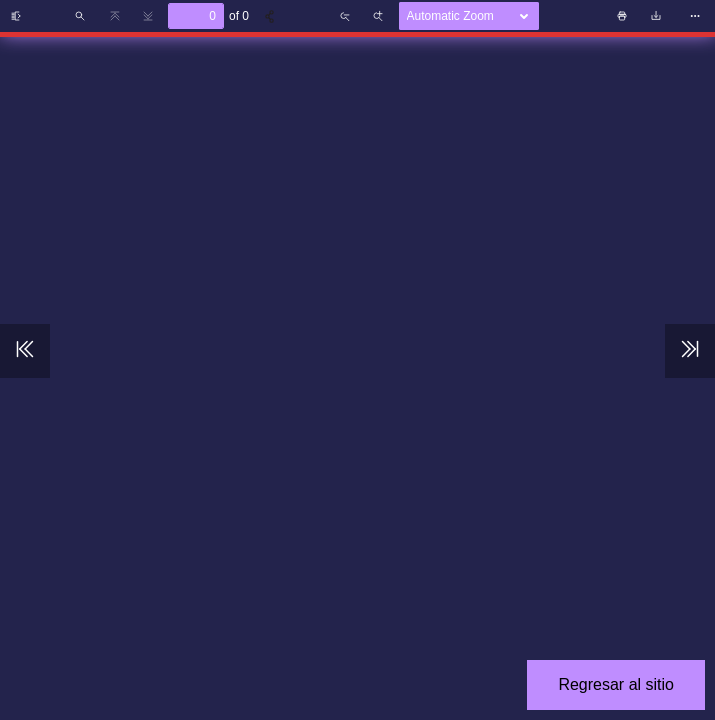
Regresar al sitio (616, 684)
